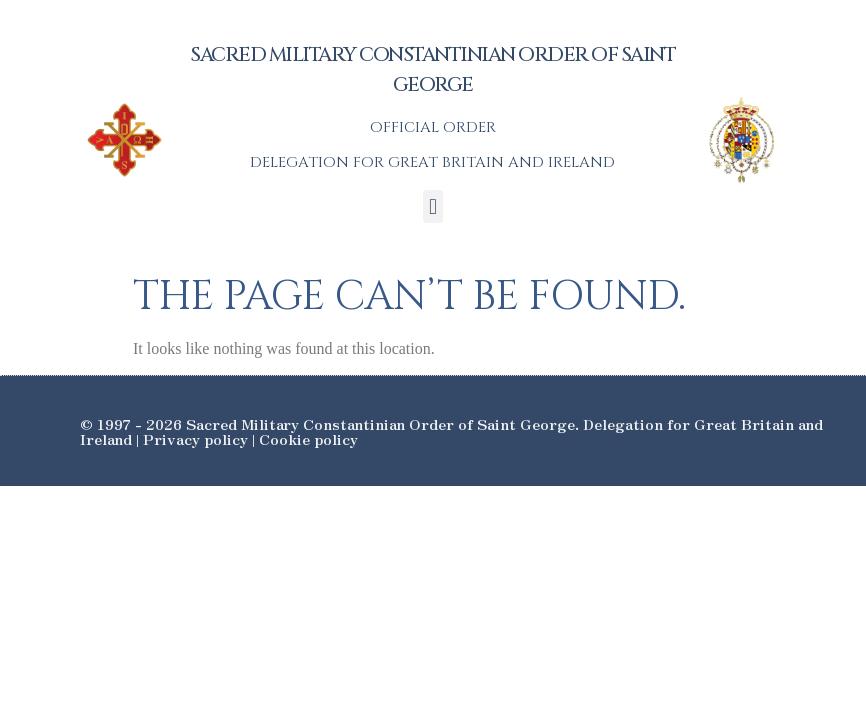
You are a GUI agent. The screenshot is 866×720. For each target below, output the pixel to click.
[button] (432, 206)
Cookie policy (308, 438)
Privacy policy (195, 438)
